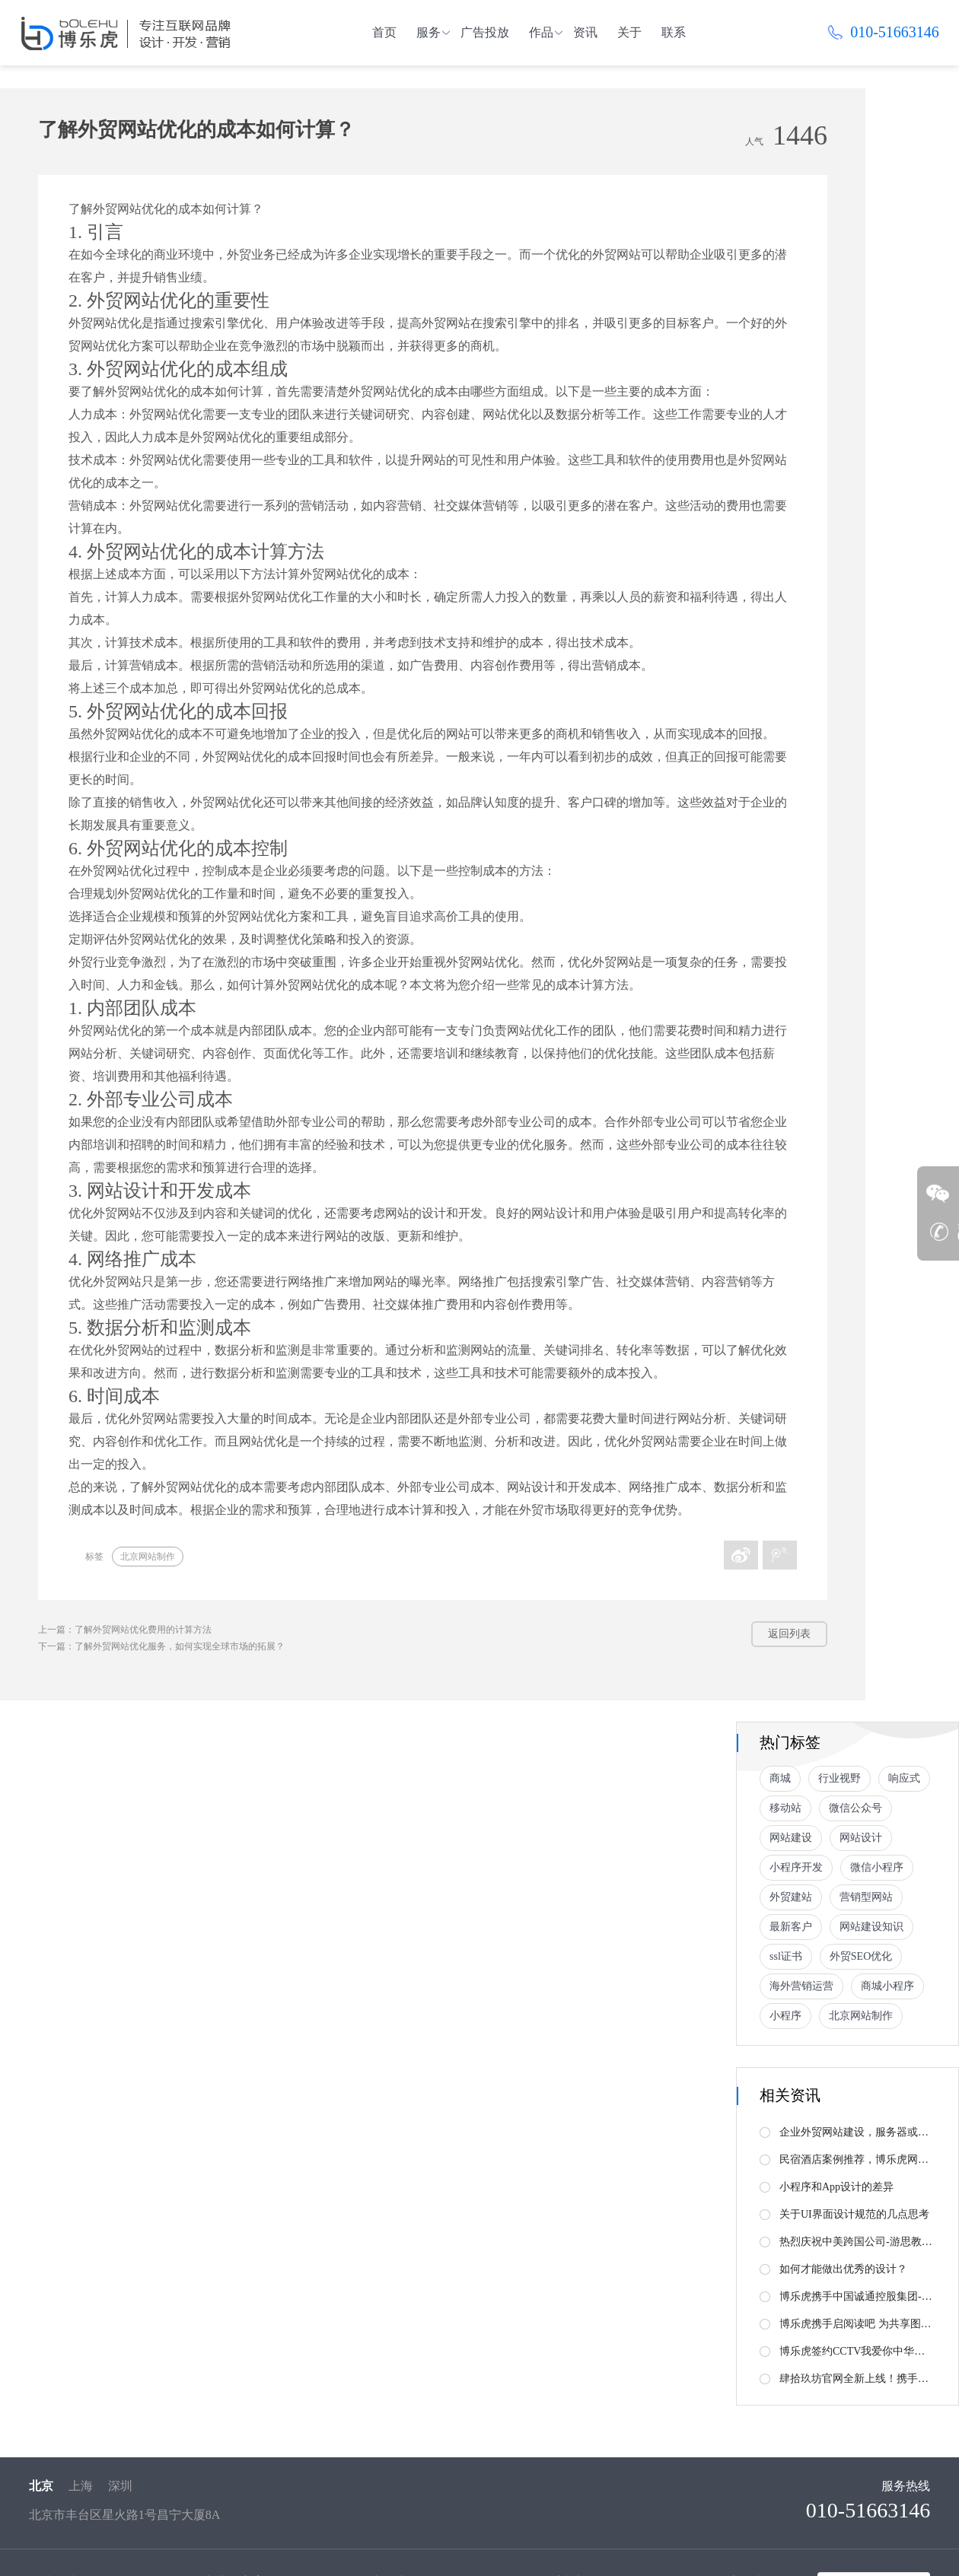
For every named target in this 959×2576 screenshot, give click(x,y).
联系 (673, 32)
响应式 (904, 1778)
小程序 (785, 2015)
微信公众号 (855, 1808)
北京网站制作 (147, 1556)
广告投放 (484, 32)
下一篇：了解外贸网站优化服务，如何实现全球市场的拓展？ (161, 1646)
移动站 (785, 1808)
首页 (384, 32)
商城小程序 (887, 1986)
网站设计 (861, 1837)
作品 (541, 32)
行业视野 (839, 1778)
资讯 (585, 32)
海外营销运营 (801, 1986)
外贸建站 (790, 1897)
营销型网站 (866, 1897)
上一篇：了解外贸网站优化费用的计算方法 (125, 1629)
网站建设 (790, 1837)
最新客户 (790, 1926)
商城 (780, 1778)
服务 (428, 32)
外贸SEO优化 (861, 1956)
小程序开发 (796, 1867)
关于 (629, 32)
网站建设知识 (871, 1926)
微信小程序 (876, 1867)
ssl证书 (785, 1956)
